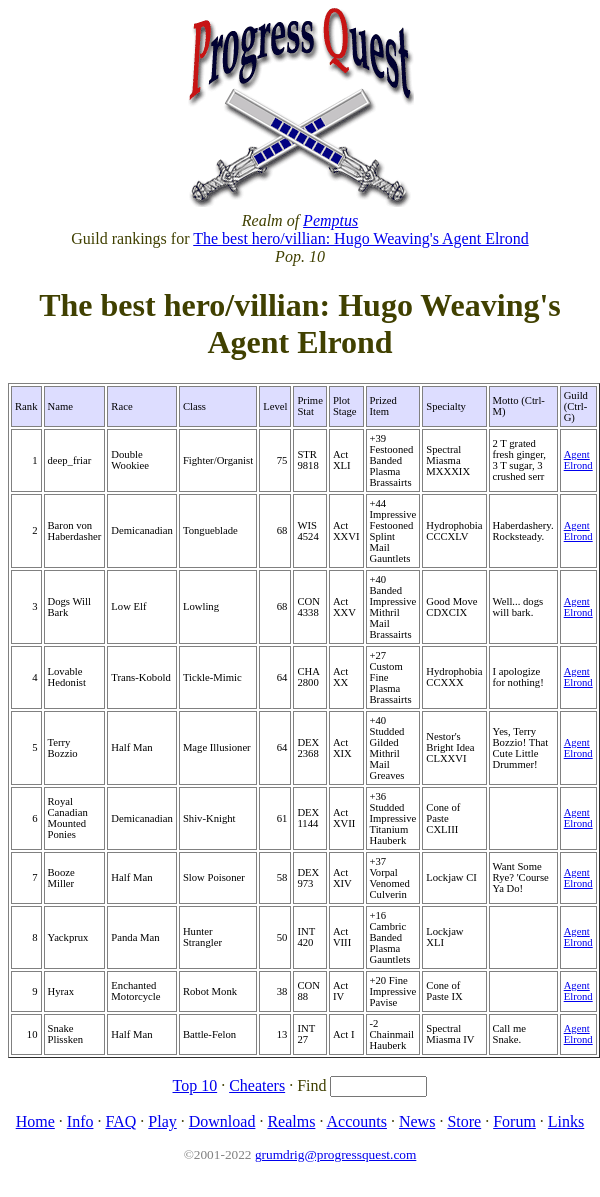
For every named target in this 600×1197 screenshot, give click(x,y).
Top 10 (195, 1085)
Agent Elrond (578, 460)
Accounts (357, 1121)
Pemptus (330, 220)
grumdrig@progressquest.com (335, 1154)
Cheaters (257, 1085)
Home (35, 1121)
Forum (514, 1121)
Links (566, 1121)
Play (162, 1121)
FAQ (120, 1121)
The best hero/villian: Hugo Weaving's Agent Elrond (360, 238)
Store (464, 1121)
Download (222, 1121)
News (417, 1121)
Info (80, 1121)
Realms (291, 1121)
